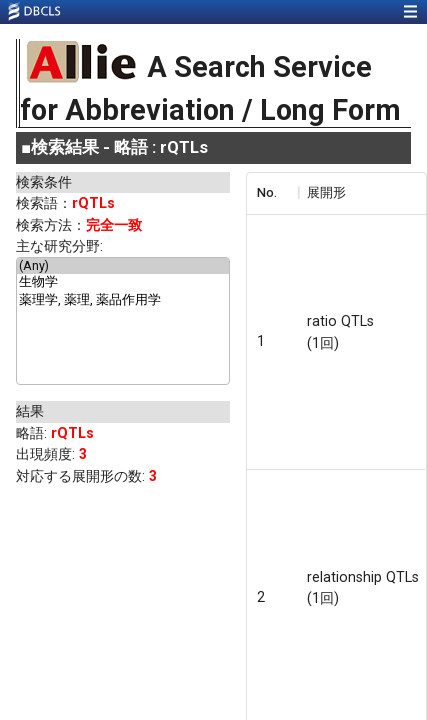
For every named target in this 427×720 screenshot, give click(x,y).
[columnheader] (272, 193)
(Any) (123, 266)
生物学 (123, 283)
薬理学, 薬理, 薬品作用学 (123, 301)
